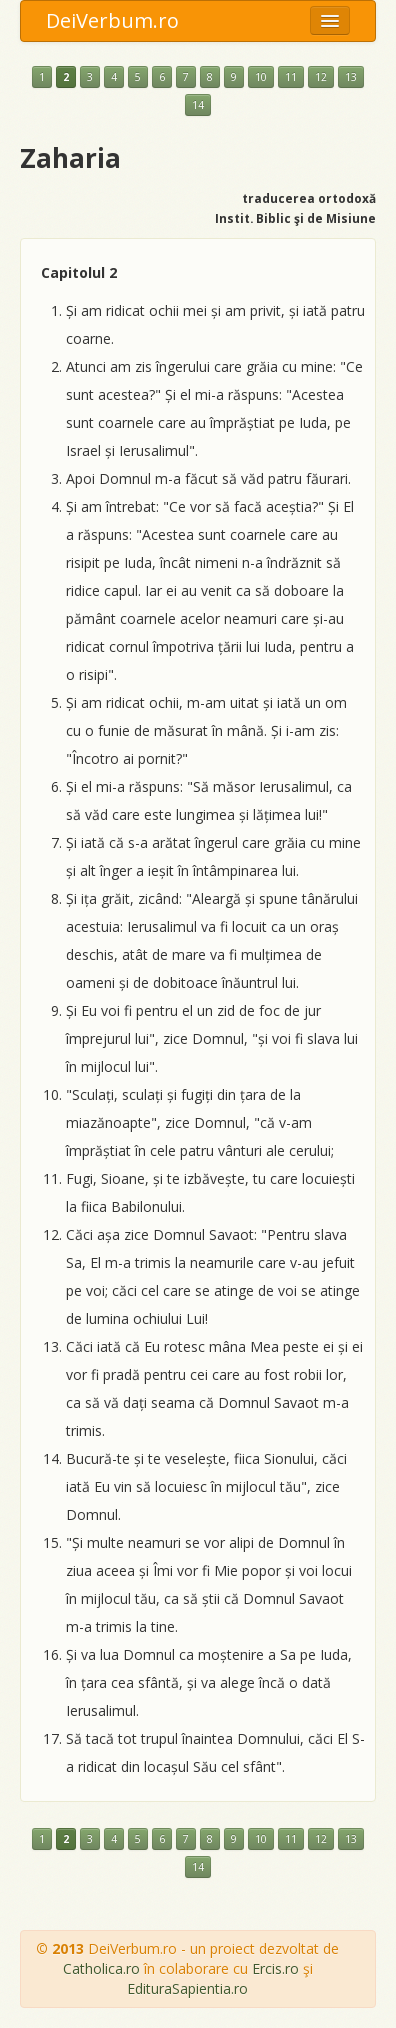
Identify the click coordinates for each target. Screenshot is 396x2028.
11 (291, 77)
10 (261, 77)
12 (321, 77)
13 (351, 77)
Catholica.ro (101, 1968)
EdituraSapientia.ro (187, 1988)
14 (198, 105)
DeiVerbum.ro (112, 20)
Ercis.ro (275, 1968)
